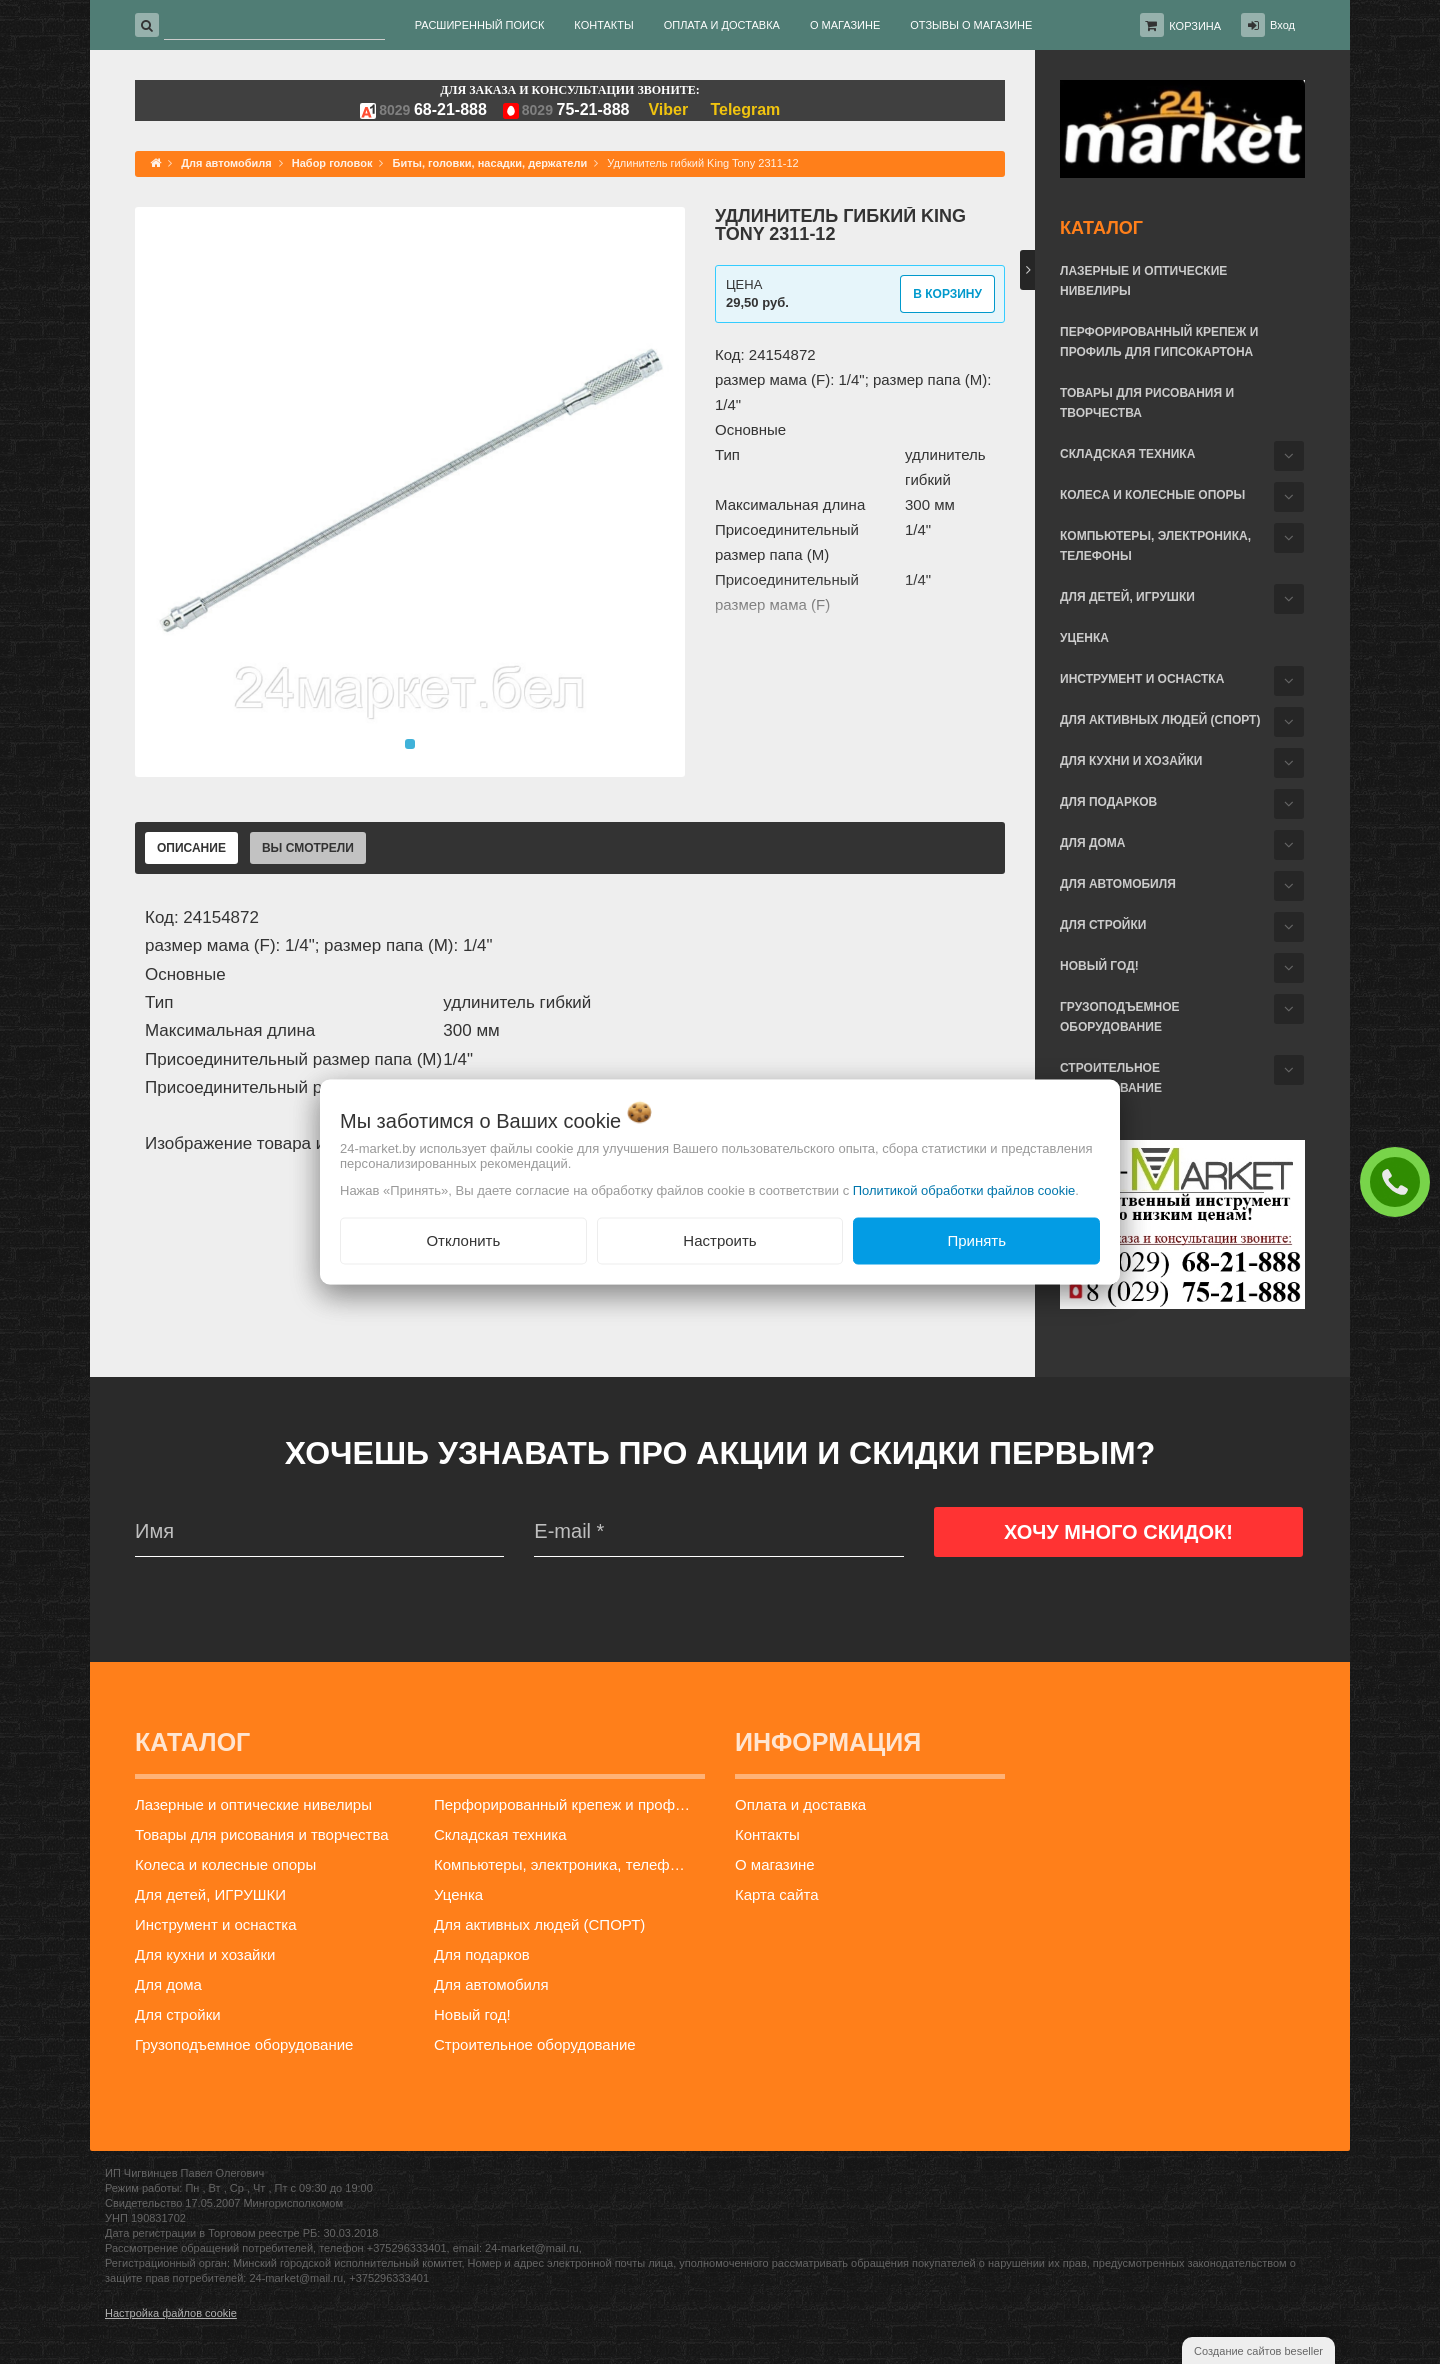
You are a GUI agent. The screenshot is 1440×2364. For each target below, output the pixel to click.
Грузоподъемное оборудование (1120, 1017)
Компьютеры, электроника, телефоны (1155, 546)
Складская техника (1127, 454)
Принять (976, 1240)
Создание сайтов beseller (1258, 2351)
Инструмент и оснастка (1142, 679)
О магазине (775, 1864)
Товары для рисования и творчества (1147, 403)
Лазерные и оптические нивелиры (1143, 281)
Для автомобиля (1118, 884)
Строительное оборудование (1111, 1078)
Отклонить (463, 1240)
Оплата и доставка (800, 1804)
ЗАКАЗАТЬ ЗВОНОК (1400, 1181)
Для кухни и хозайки (1131, 761)
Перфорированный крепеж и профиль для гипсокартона (1159, 342)
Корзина (1195, 26)
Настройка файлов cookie (171, 2313)
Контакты (767, 1834)
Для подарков (1108, 802)
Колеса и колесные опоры (1152, 495)
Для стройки (1103, 925)
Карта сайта (777, 1894)
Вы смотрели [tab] (308, 848)
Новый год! (1099, 966)
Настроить (719, 1240)
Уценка (1084, 638)
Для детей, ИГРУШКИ (1127, 597)
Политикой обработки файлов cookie (964, 1190)
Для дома (1092, 843)
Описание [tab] (191, 848)
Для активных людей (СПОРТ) (1160, 720)
